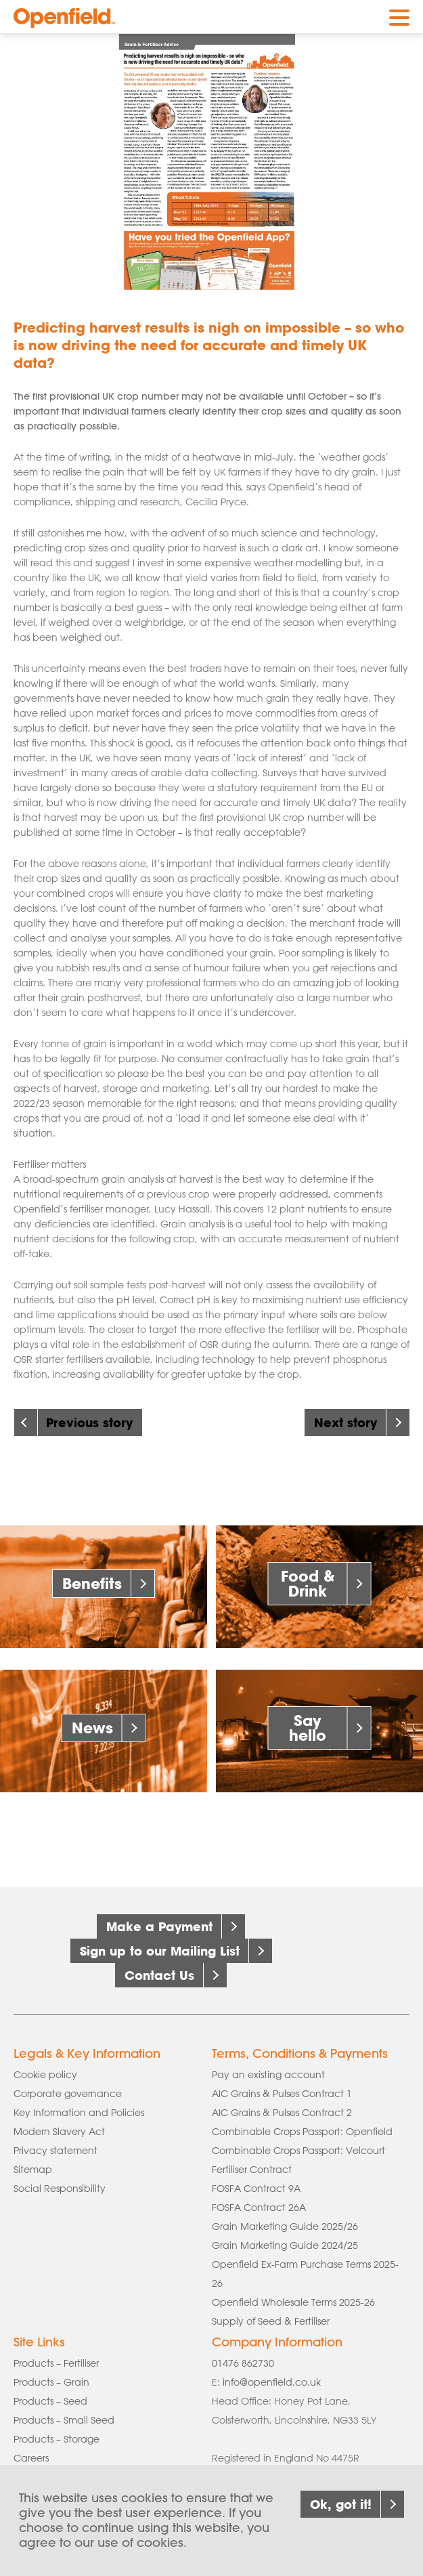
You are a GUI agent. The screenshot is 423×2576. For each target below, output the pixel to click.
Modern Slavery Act (59, 2132)
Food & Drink (308, 1583)
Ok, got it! (341, 2507)
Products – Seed (50, 2401)
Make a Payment (159, 1926)
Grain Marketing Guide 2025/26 (285, 2226)
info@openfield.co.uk (272, 2382)
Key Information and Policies (79, 2113)
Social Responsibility (60, 2188)
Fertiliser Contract (252, 2169)
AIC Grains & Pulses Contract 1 (282, 2094)
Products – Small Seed (64, 2420)
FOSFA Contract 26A (259, 2207)
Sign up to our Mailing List (160, 1951)
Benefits (92, 1583)
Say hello (307, 1727)
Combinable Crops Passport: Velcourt (298, 2151)
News (92, 1727)
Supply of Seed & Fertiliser (271, 2321)
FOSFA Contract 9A (256, 2188)
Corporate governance (68, 2094)
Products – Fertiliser (56, 2363)
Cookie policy (45, 2075)
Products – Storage (56, 2439)
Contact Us (159, 1975)
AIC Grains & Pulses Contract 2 (282, 2113)
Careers (31, 2458)
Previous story (89, 1422)
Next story (345, 1422)
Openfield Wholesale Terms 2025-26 (293, 2302)
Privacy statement (55, 2151)
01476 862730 (243, 2363)
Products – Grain (51, 2382)
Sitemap (33, 2169)
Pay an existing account (268, 2075)
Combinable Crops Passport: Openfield (302, 2132)
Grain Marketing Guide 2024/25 (285, 2245)
